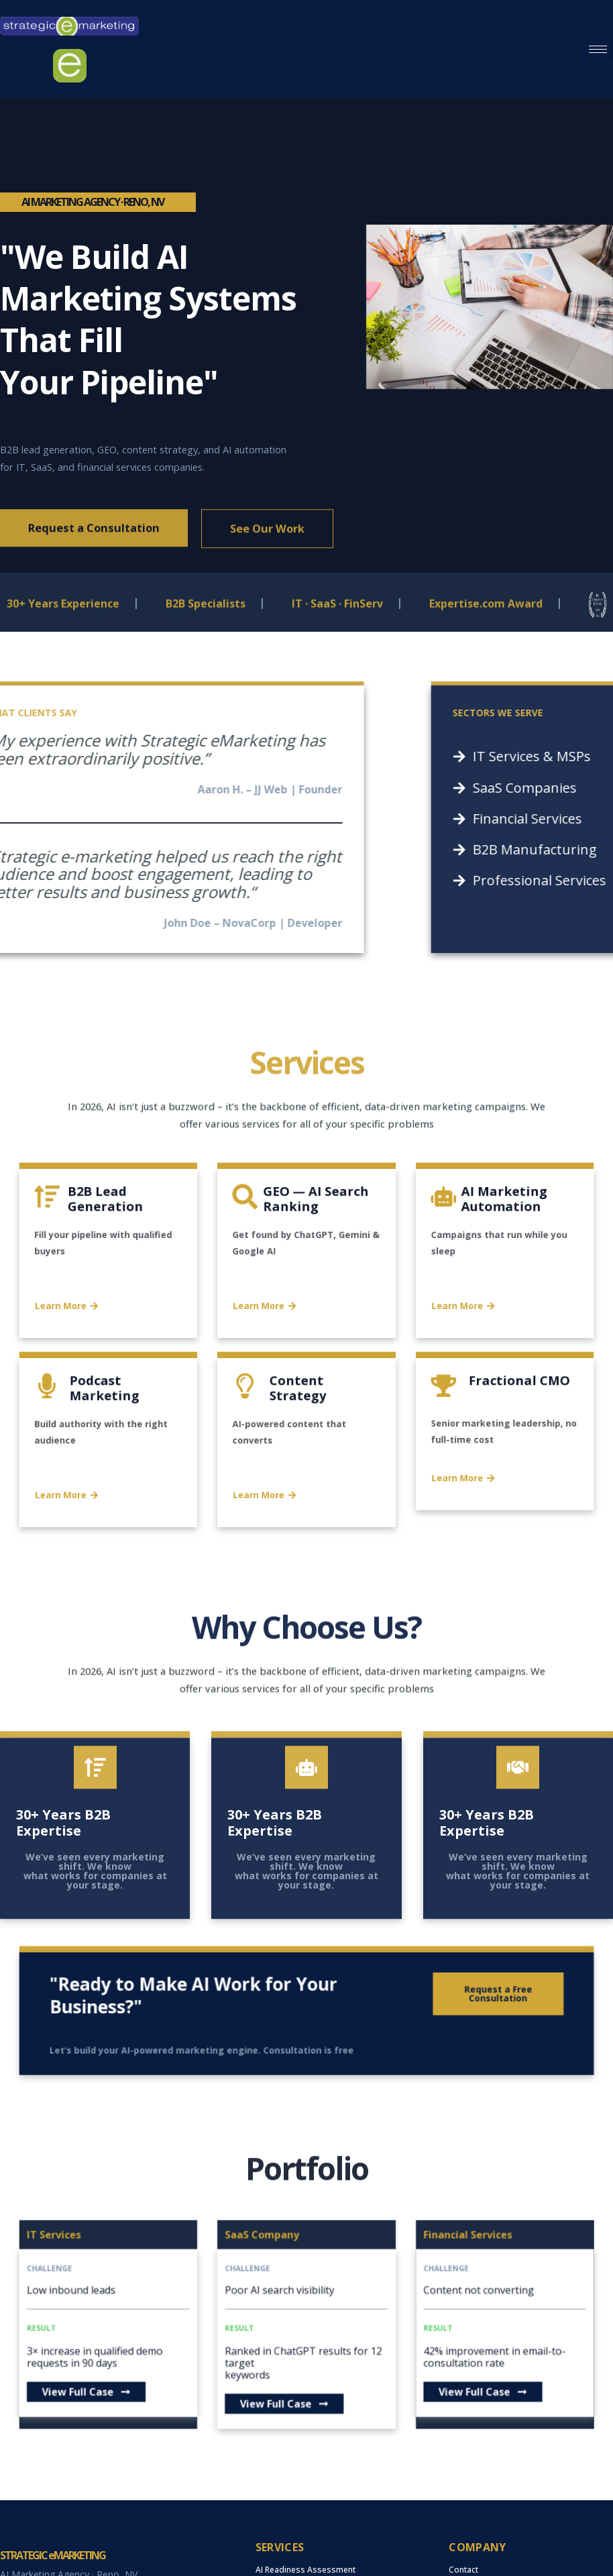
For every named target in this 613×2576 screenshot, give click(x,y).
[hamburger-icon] (598, 49)
